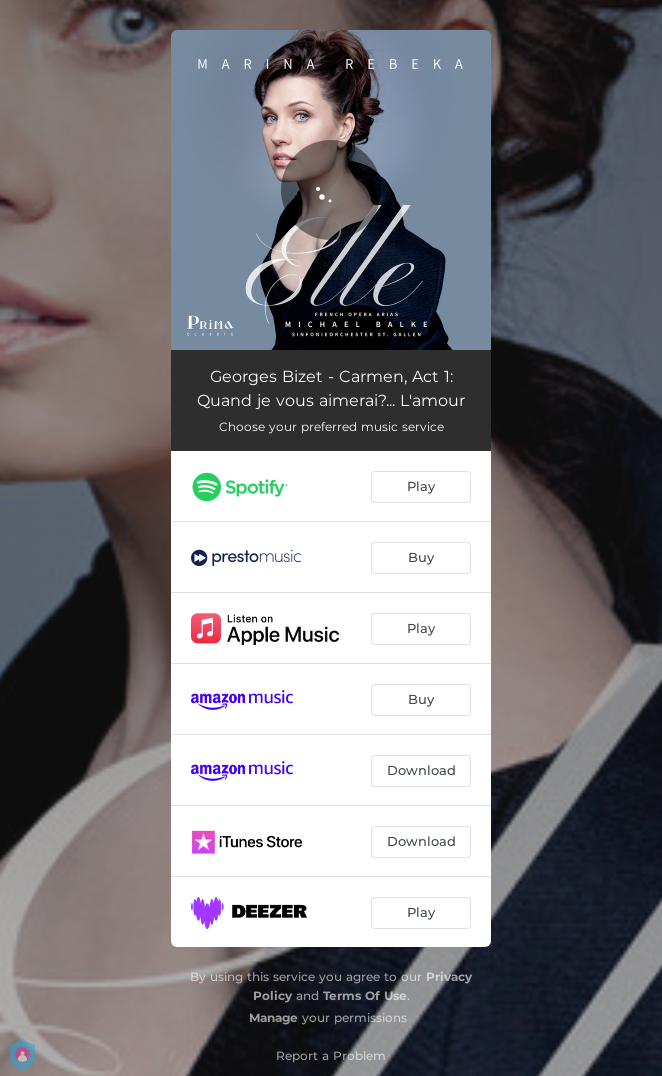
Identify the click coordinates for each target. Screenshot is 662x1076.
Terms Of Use (365, 995)
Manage (273, 1017)
